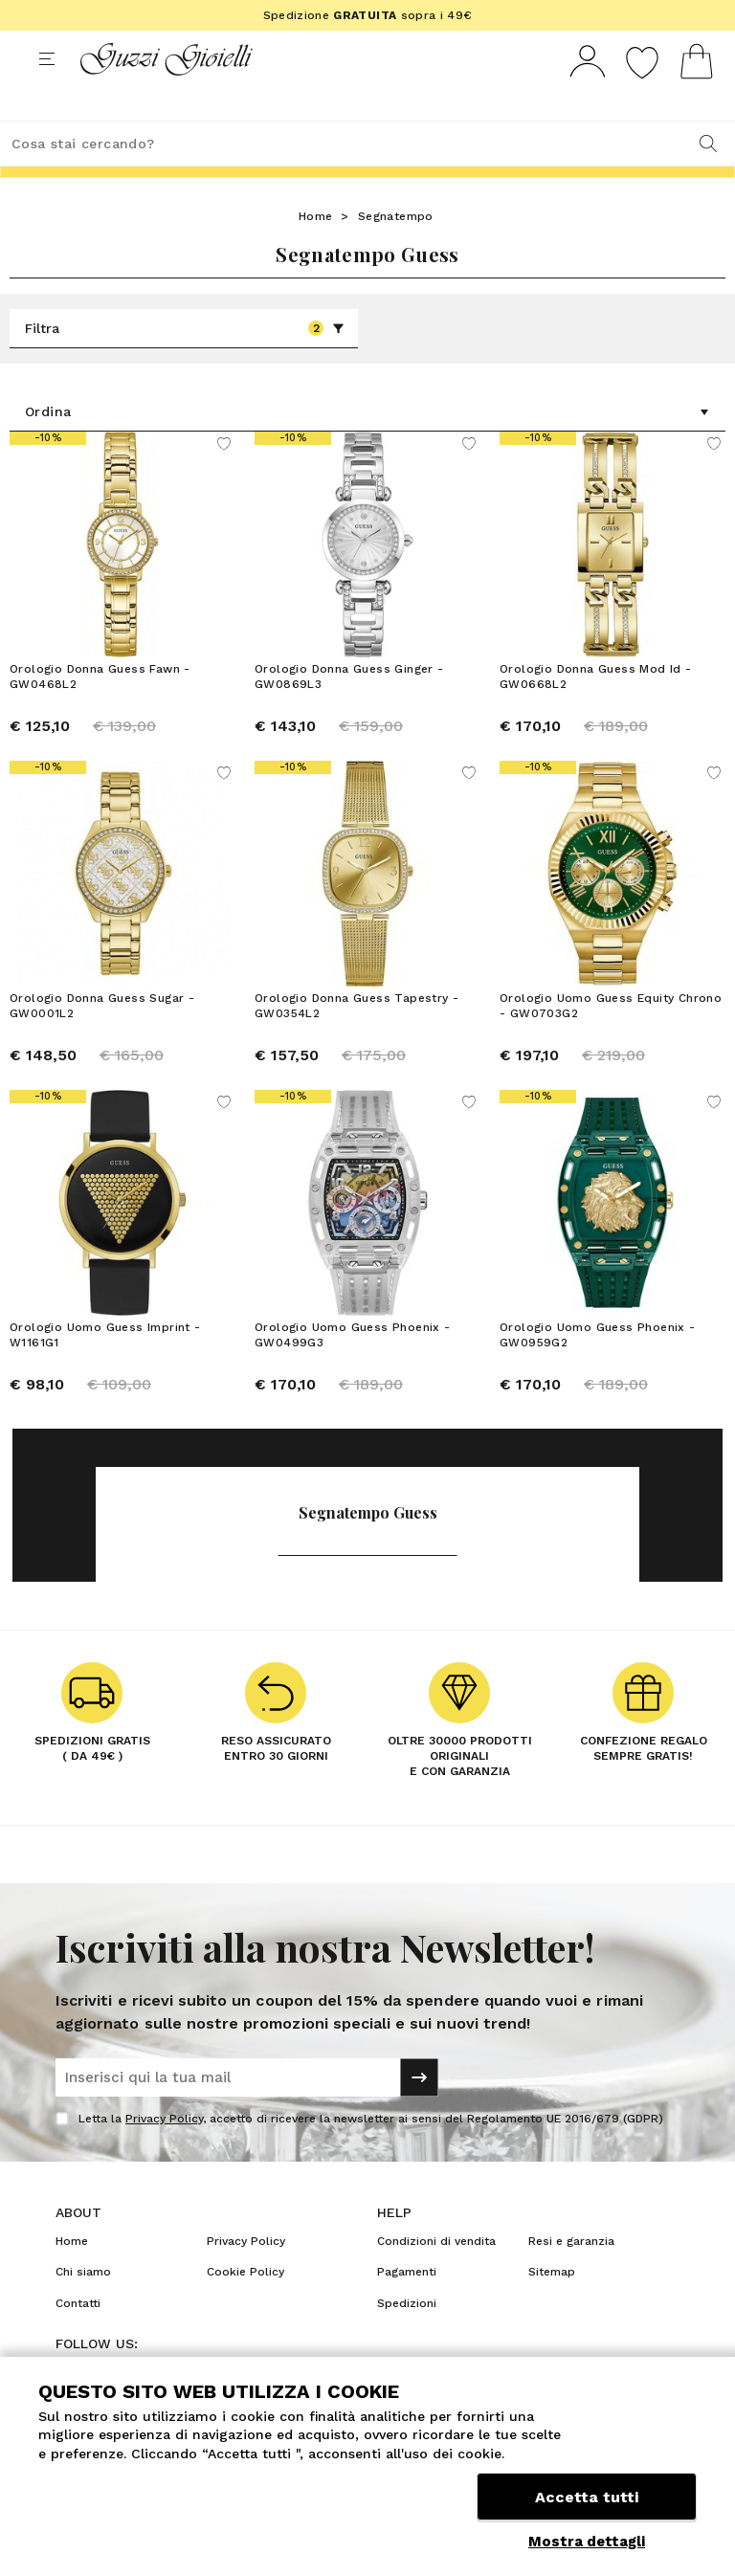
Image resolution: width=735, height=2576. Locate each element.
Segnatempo (396, 251)
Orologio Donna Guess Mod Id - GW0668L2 (596, 712)
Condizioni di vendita (436, 2276)
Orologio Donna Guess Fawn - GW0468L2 (100, 712)
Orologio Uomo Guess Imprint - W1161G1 (105, 1370)
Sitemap (551, 2307)
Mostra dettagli (586, 2541)
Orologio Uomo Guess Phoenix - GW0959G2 (598, 1370)
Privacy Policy (164, 2154)
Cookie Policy (245, 2307)
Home (316, 251)
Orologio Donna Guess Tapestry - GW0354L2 (356, 1041)
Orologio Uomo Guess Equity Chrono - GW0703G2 (611, 1041)
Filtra (185, 363)
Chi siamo (83, 2307)
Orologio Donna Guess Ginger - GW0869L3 (349, 712)
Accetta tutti (586, 2497)
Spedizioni (406, 2338)
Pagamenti (406, 2307)
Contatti (78, 2338)
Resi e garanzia (571, 2276)
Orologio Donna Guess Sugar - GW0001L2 (102, 1041)
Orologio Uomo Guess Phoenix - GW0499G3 (353, 1370)
